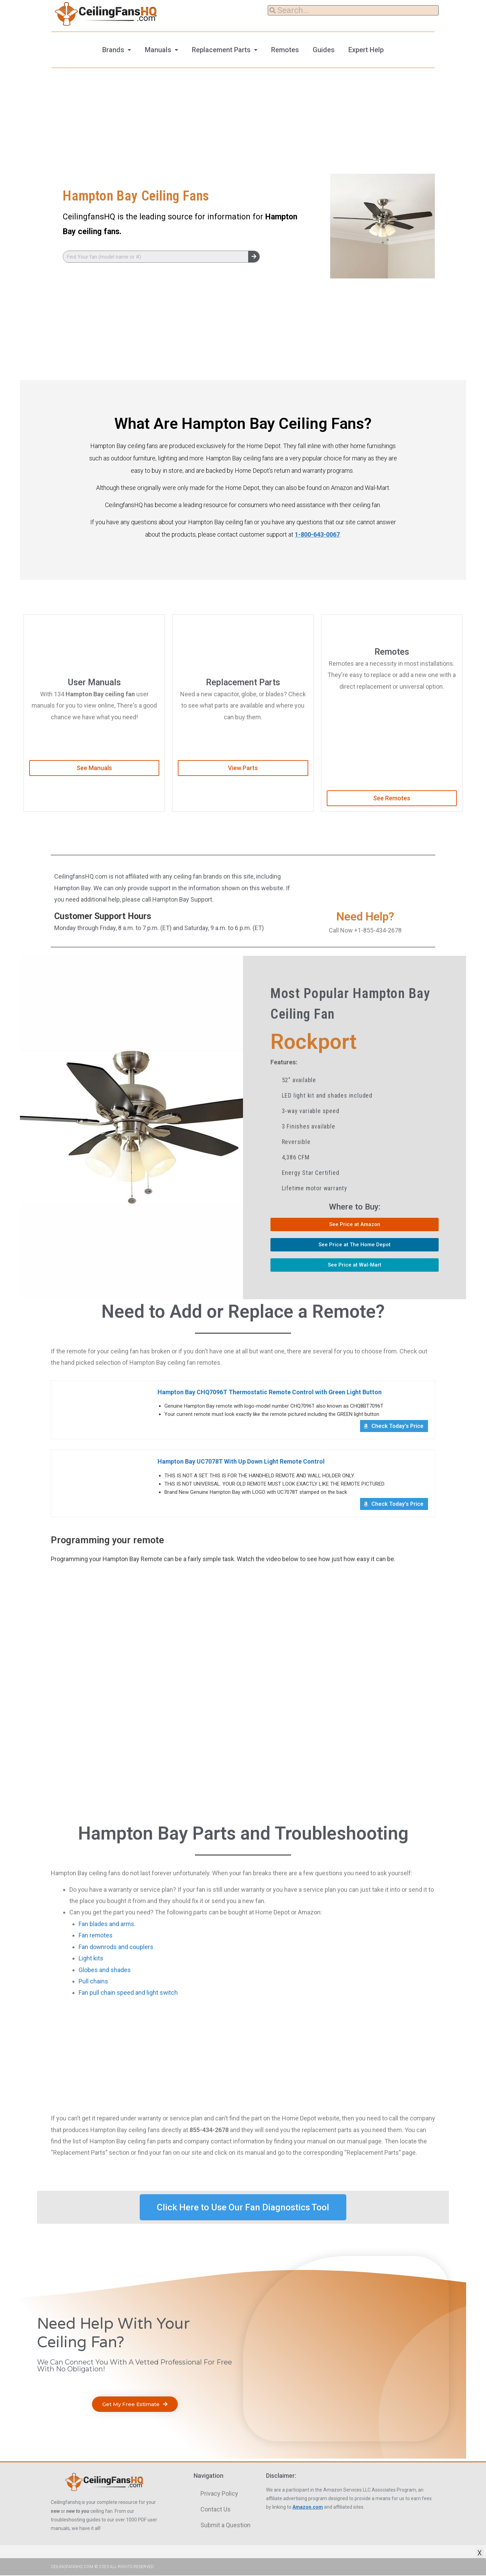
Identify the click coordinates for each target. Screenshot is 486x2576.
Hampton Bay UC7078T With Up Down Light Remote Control (242, 1462)
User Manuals (94, 682)
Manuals (158, 50)
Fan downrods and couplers (116, 1947)
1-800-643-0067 (317, 534)
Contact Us (215, 2510)
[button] (94, 768)
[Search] (253, 256)
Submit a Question (225, 2525)
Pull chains (93, 1981)
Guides (324, 50)
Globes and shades (105, 1970)
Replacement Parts (221, 50)
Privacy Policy (219, 2494)
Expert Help (366, 50)
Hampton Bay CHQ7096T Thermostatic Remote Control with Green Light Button (271, 1392)
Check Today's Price (397, 1426)
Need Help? (365, 916)
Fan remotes (96, 1936)
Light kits (91, 1958)
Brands (113, 50)
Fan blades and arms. (107, 1924)
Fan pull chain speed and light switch (128, 1993)
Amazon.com (307, 2508)
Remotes (285, 50)
